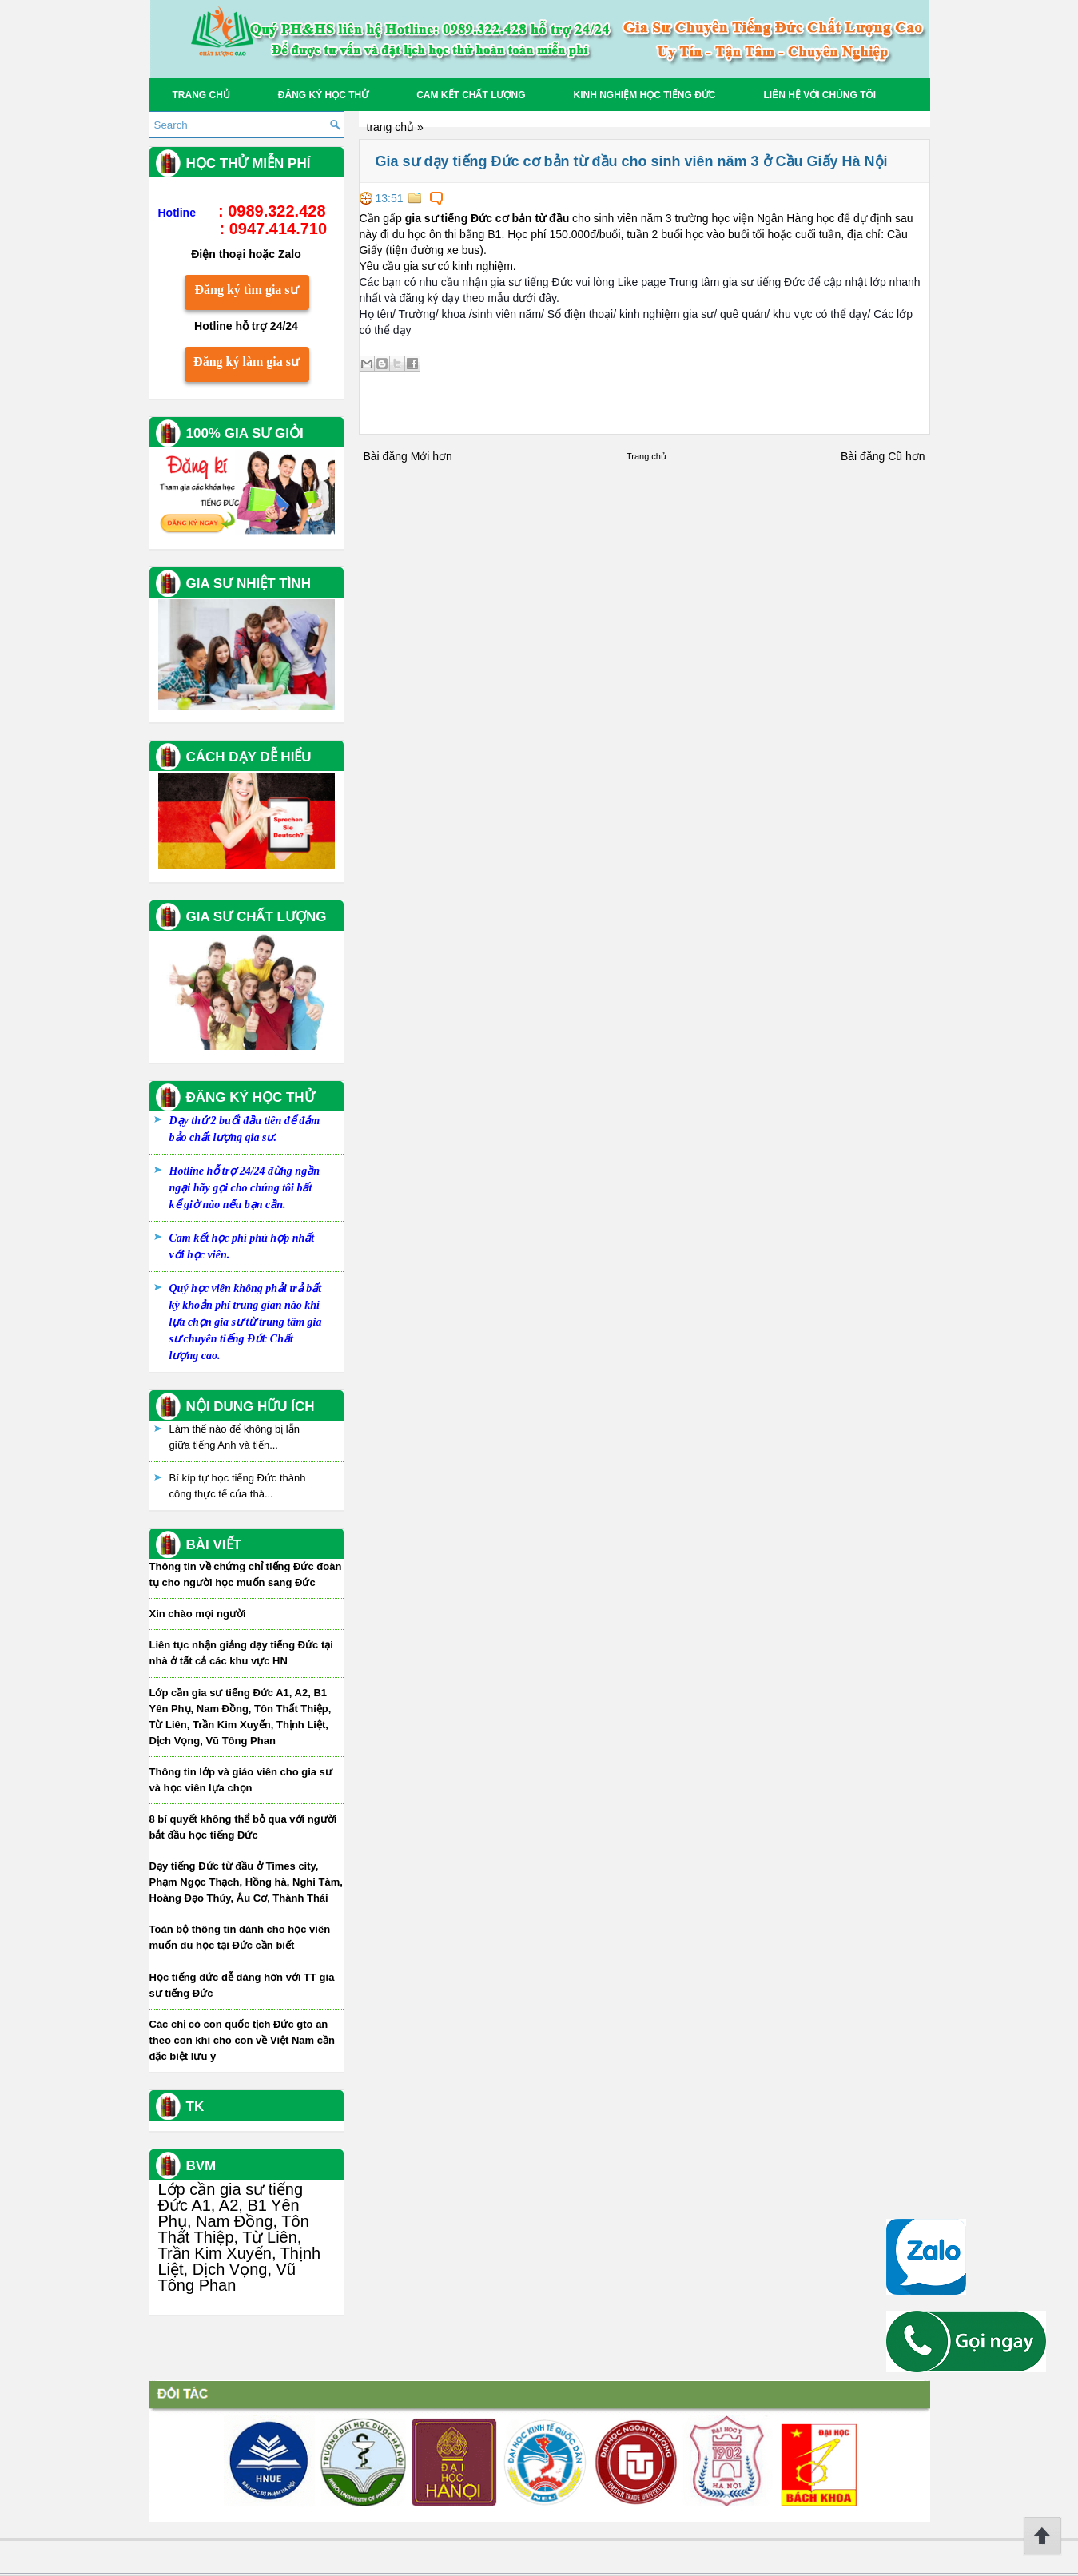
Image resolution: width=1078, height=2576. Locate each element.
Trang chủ (201, 95)
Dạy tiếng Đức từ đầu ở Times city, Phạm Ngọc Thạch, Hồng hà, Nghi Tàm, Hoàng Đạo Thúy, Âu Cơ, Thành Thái (246, 1882)
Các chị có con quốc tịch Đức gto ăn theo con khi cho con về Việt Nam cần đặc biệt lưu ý (242, 2040)
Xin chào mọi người (197, 1614)
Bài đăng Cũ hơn (883, 456)
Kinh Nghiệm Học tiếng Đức (645, 95)
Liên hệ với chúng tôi (820, 95)
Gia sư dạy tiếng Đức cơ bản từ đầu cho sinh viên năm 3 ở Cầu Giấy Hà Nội (632, 161)
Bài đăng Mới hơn (408, 456)
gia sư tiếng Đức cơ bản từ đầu (487, 218)
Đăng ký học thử (323, 95)
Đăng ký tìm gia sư (246, 289)
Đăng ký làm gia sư (246, 361)
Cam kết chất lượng (470, 95)
